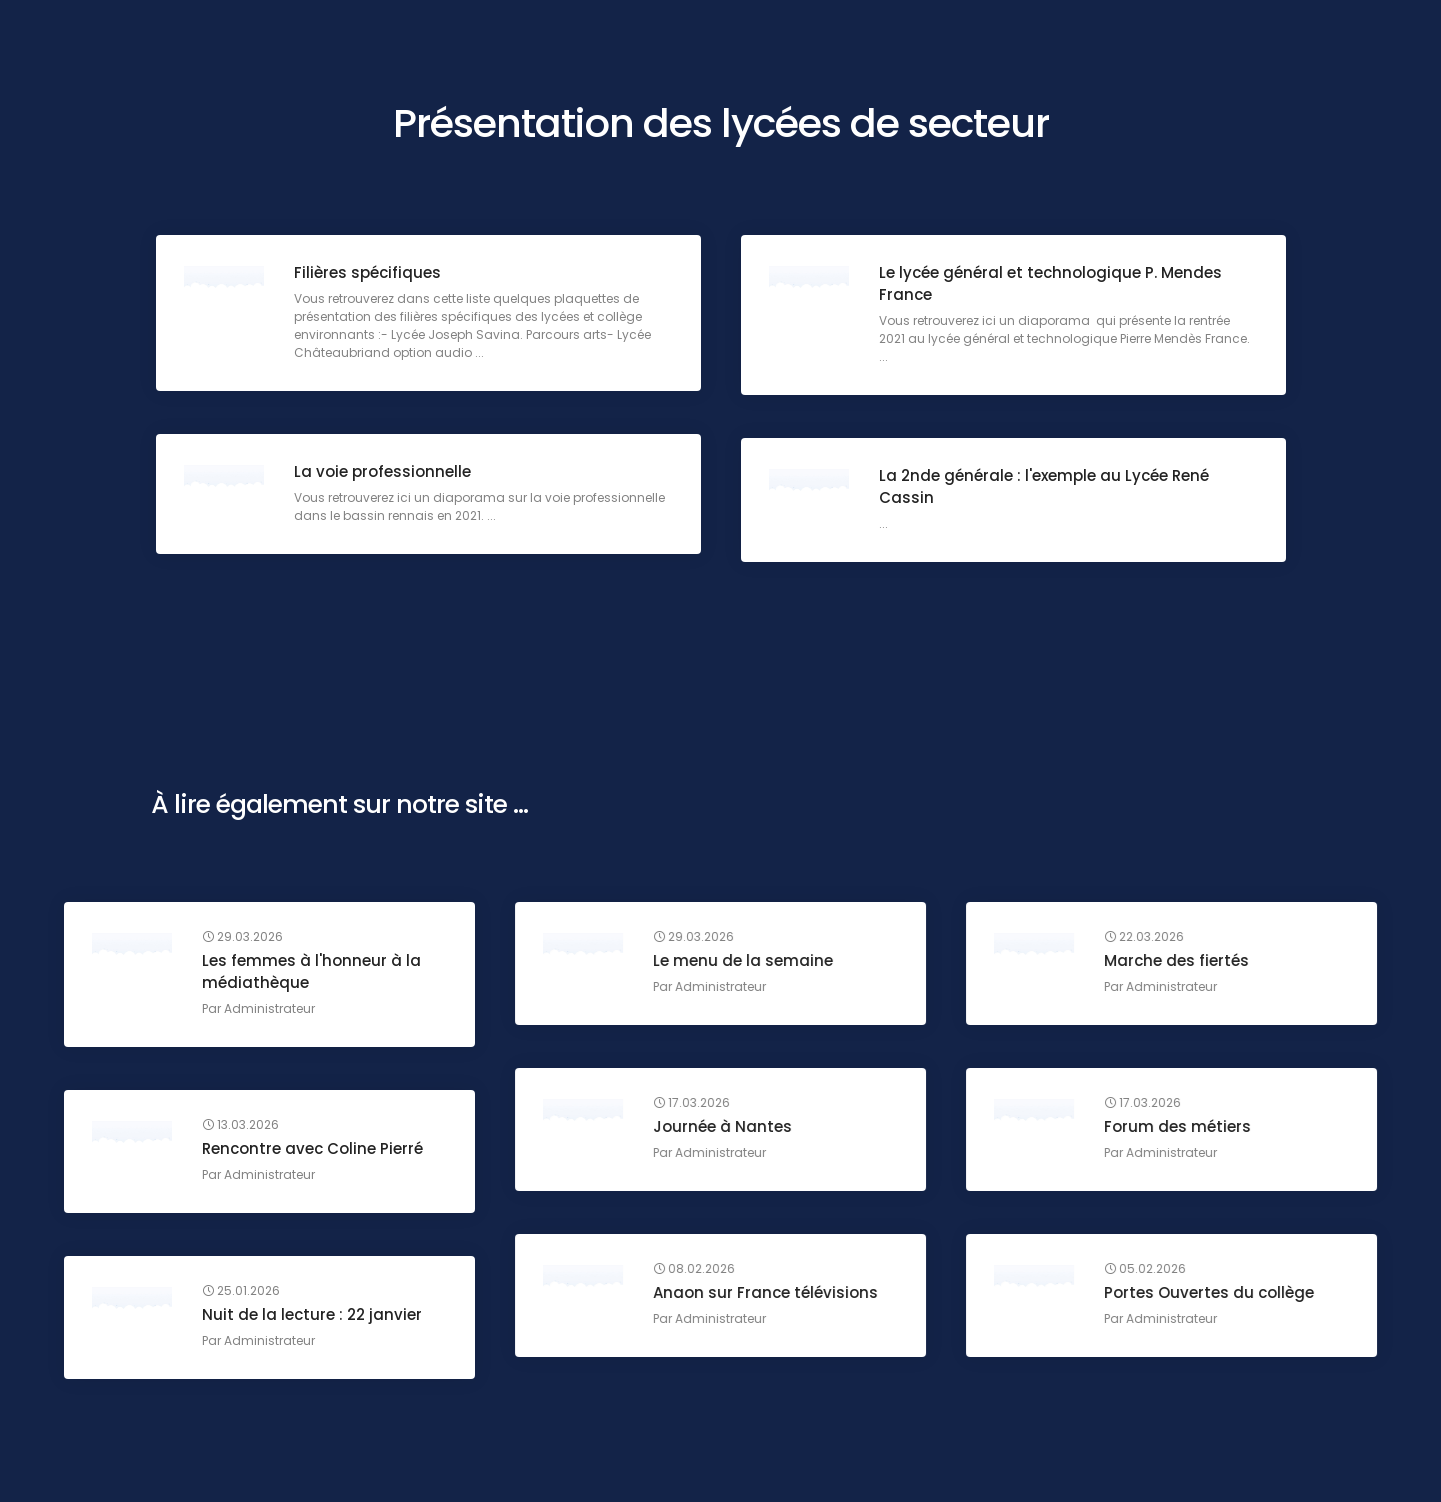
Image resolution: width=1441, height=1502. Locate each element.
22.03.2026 (1146, 939)
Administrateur (271, 1010)
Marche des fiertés (1178, 962)
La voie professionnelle (384, 473)
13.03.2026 (242, 1127)
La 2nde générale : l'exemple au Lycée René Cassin (1046, 488)
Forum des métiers (1179, 1128)
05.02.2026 (1147, 1271)
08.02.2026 (696, 1271)
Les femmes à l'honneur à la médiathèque (313, 973)
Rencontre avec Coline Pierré (314, 1150)
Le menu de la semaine (745, 962)
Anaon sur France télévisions (767, 1294)
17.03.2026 (693, 1105)
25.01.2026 (243, 1293)
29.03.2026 (244, 939)
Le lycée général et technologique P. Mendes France (1052, 285)
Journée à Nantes (724, 1128)
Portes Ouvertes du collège (1211, 1294)
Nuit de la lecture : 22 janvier (314, 1316)
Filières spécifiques (369, 274)
